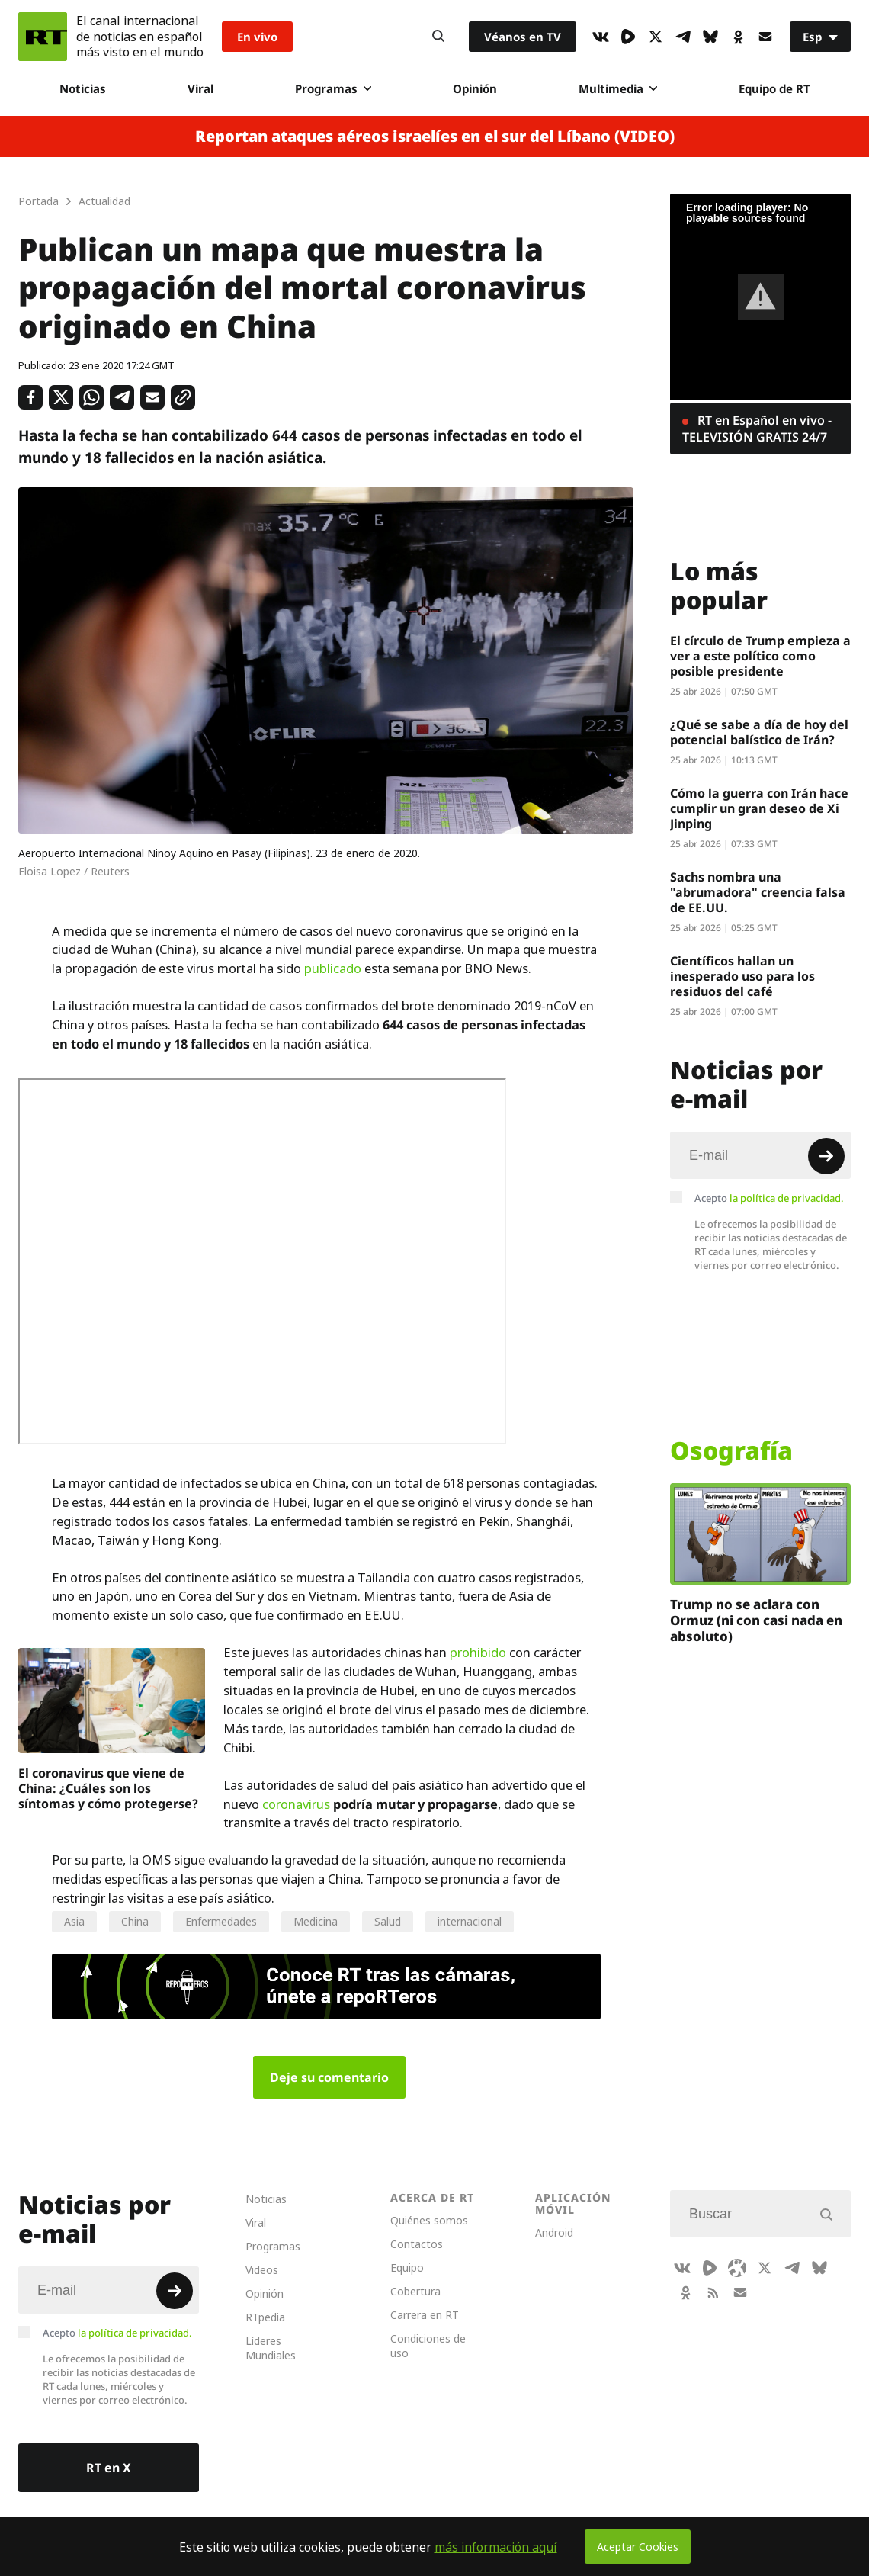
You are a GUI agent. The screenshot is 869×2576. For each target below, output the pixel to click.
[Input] (760, 1155)
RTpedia (265, 2317)
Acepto (769, 1198)
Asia (74, 1921)
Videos (261, 2270)
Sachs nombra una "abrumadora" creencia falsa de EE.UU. (757, 892)
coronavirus (296, 1804)
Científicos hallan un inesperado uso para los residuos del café (742, 976)
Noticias (82, 88)
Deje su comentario (329, 2077)
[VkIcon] (600, 36)
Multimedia (618, 88)
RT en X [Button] (108, 2467)
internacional (470, 1921)
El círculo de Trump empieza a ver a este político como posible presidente (760, 655)
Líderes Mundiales (270, 2348)
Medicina (315, 1921)
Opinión (475, 88)
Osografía (731, 1450)
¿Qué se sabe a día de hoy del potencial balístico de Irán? (759, 732)
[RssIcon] (713, 2292)
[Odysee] (737, 2268)
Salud (387, 1921)
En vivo (257, 36)
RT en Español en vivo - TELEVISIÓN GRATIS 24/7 (757, 428)
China (135, 1921)
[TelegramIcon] (683, 36)
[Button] (438, 36)
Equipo (407, 2268)
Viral (200, 88)
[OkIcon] (738, 36)
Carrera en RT (424, 2315)
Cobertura (415, 2291)
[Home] (42, 36)
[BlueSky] (710, 36)
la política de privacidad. (787, 1198)
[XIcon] (655, 36)
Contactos (416, 2244)
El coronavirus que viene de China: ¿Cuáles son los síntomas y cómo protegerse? (108, 1788)
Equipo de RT (774, 88)
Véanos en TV (522, 36)
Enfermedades (221, 1921)
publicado (332, 968)
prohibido (478, 1652)
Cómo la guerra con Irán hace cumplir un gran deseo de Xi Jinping (759, 808)
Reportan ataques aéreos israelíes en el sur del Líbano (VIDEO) (435, 136)
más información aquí (495, 2547)
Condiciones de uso (428, 2345)
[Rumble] (628, 36)
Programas (333, 88)
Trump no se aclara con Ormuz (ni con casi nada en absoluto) (756, 1620)
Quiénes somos (429, 2220)
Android (554, 2232)
